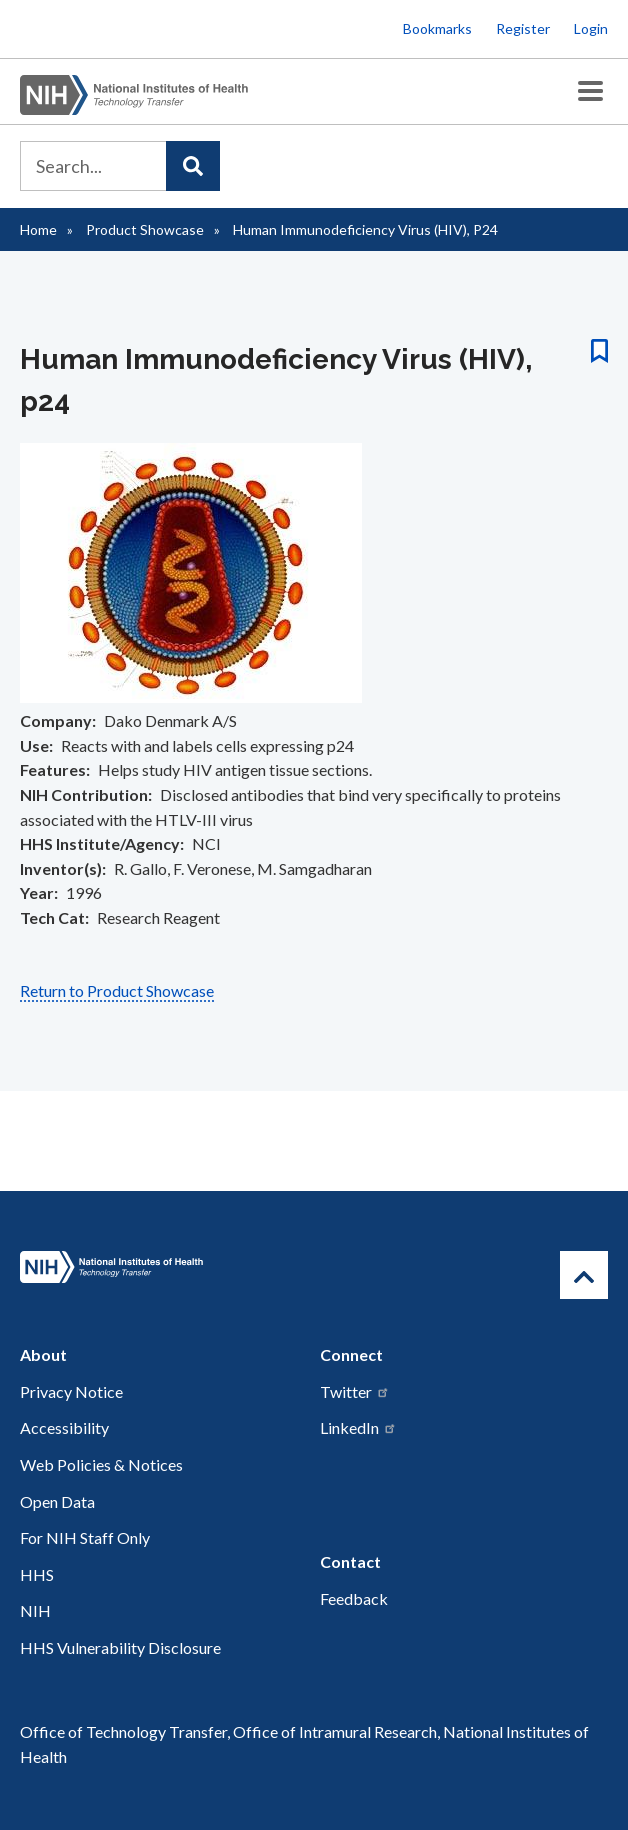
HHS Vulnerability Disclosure (120, 1647)
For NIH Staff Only (85, 1537)
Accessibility (64, 1427)
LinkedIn (358, 1427)
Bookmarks (437, 28)
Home (38, 229)
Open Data (57, 1501)
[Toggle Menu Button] (590, 91)
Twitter (355, 1391)
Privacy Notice (71, 1391)
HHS (37, 1574)
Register (523, 28)
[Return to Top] (584, 1275)
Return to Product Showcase (117, 990)
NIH (35, 1610)
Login (591, 28)
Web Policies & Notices (101, 1464)
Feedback (354, 1598)
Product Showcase (145, 229)
